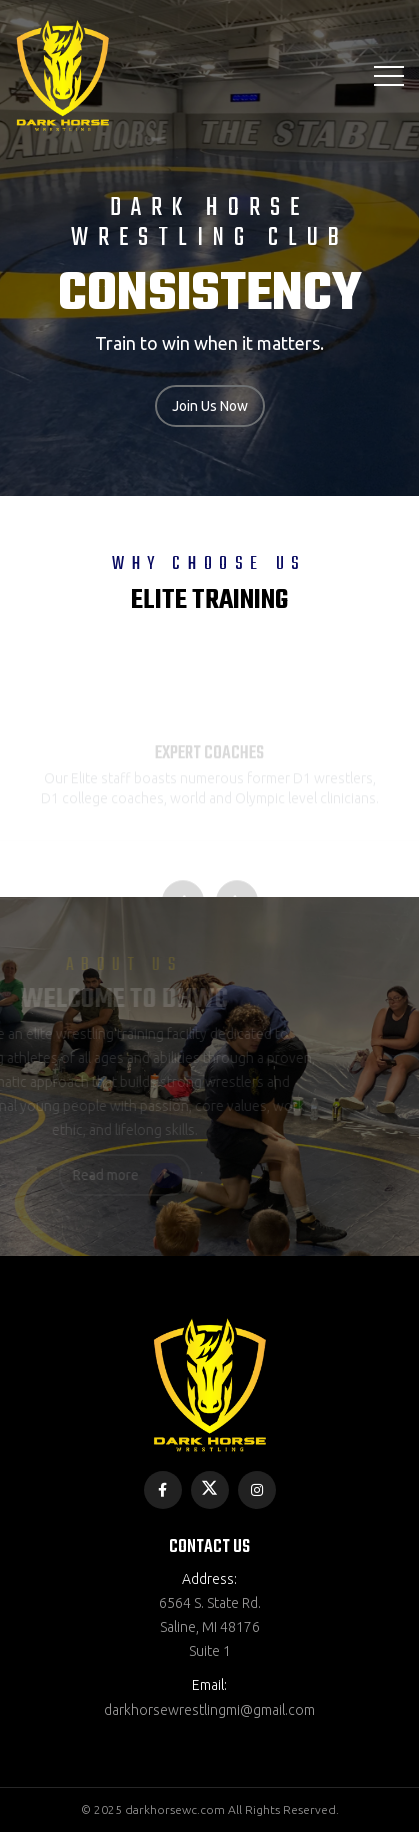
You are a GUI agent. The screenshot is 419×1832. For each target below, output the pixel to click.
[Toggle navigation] (389, 76)
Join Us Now (210, 406)
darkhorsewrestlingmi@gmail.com (209, 1710)
